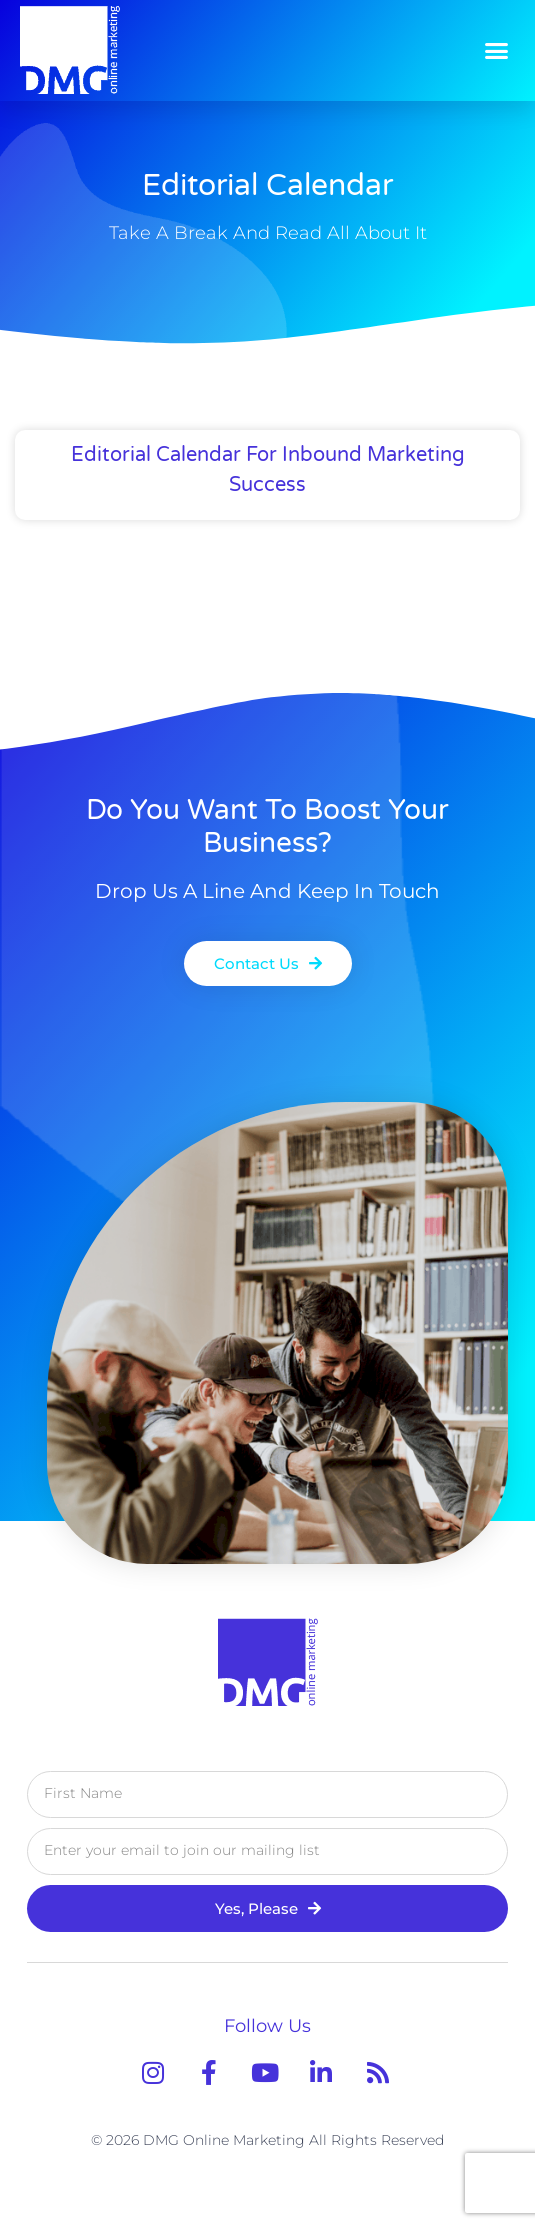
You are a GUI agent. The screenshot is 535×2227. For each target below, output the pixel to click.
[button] (497, 50)
